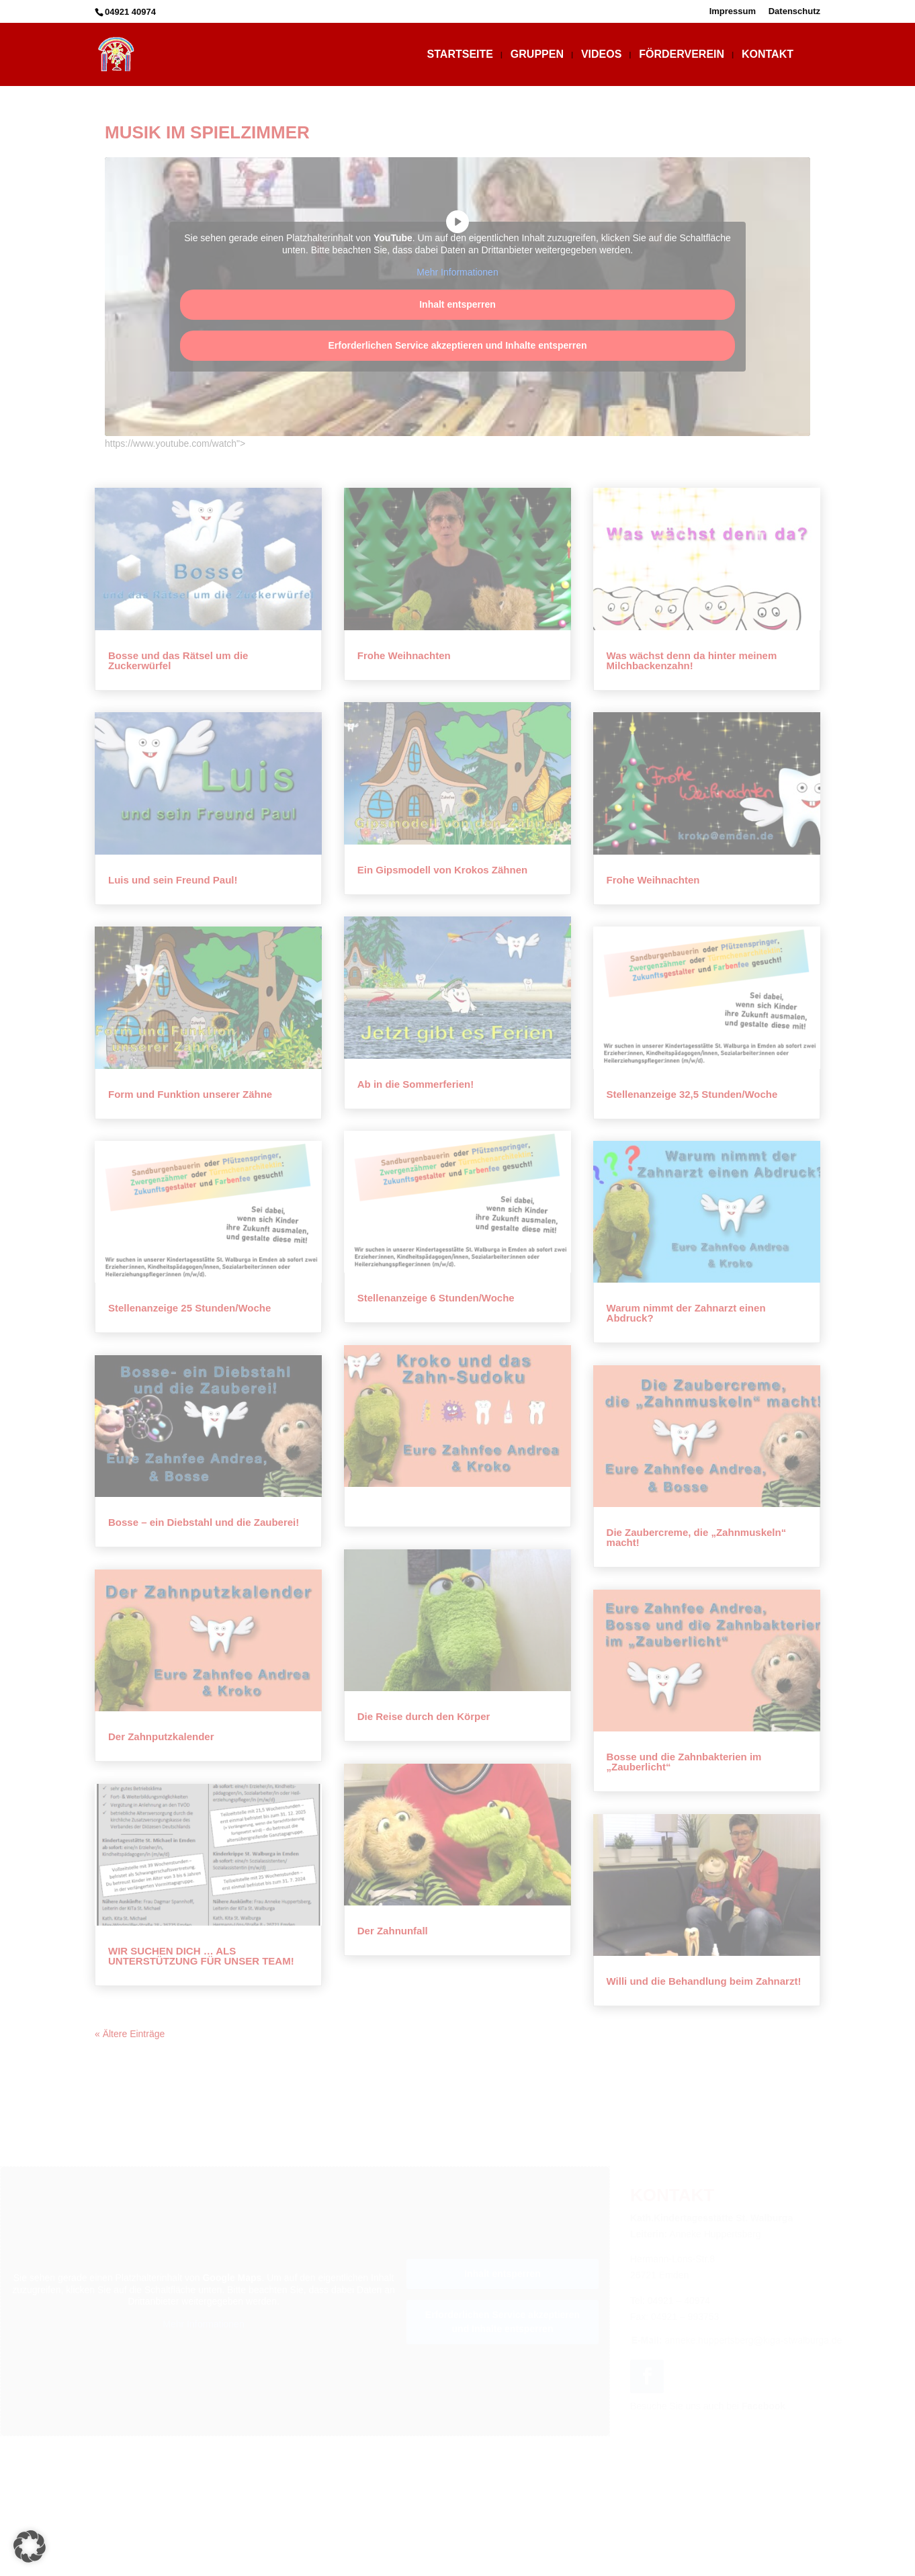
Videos (601, 55)
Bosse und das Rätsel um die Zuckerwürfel (178, 660)
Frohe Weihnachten (404, 655)
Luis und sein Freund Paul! (173, 880)
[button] (29, 2546)
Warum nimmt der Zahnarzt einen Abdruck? (686, 1313)
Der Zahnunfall (392, 1930)
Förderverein (681, 55)
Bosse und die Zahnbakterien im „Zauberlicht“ (684, 1761)
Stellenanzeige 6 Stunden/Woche (436, 1297)
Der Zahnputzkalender (161, 1736)
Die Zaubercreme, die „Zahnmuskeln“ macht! (697, 1537)
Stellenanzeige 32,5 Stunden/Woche (692, 1094)
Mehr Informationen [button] (457, 272)
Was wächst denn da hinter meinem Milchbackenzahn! (692, 660)
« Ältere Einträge (130, 2033)
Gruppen (537, 55)
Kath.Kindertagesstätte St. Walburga (498, 2548)
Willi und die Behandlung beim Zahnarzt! (704, 1981)
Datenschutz (794, 11)
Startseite (460, 55)
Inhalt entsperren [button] (457, 304)
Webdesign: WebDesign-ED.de (457, 2564)
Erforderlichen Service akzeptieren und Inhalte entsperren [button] (457, 345)
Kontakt (767, 55)
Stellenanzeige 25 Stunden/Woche (189, 1308)
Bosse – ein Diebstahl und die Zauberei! (203, 1522)
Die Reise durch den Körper (423, 1716)
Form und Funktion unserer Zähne (190, 1094)
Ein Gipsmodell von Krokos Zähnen (442, 869)
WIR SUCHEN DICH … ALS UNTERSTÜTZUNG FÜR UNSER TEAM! (201, 1956)
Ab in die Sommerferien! (415, 1084)
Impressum (732, 11)
